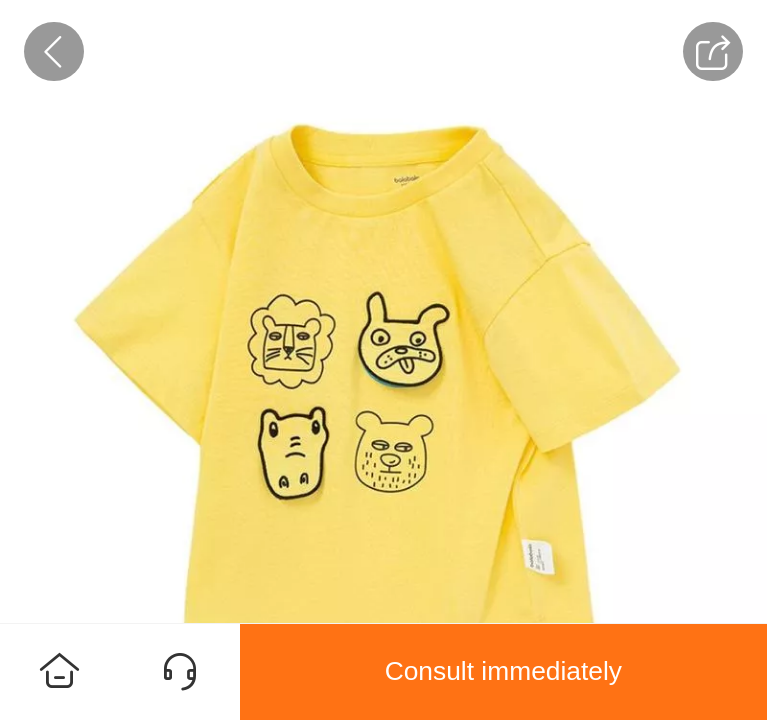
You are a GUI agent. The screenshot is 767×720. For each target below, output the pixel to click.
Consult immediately (503, 671)
